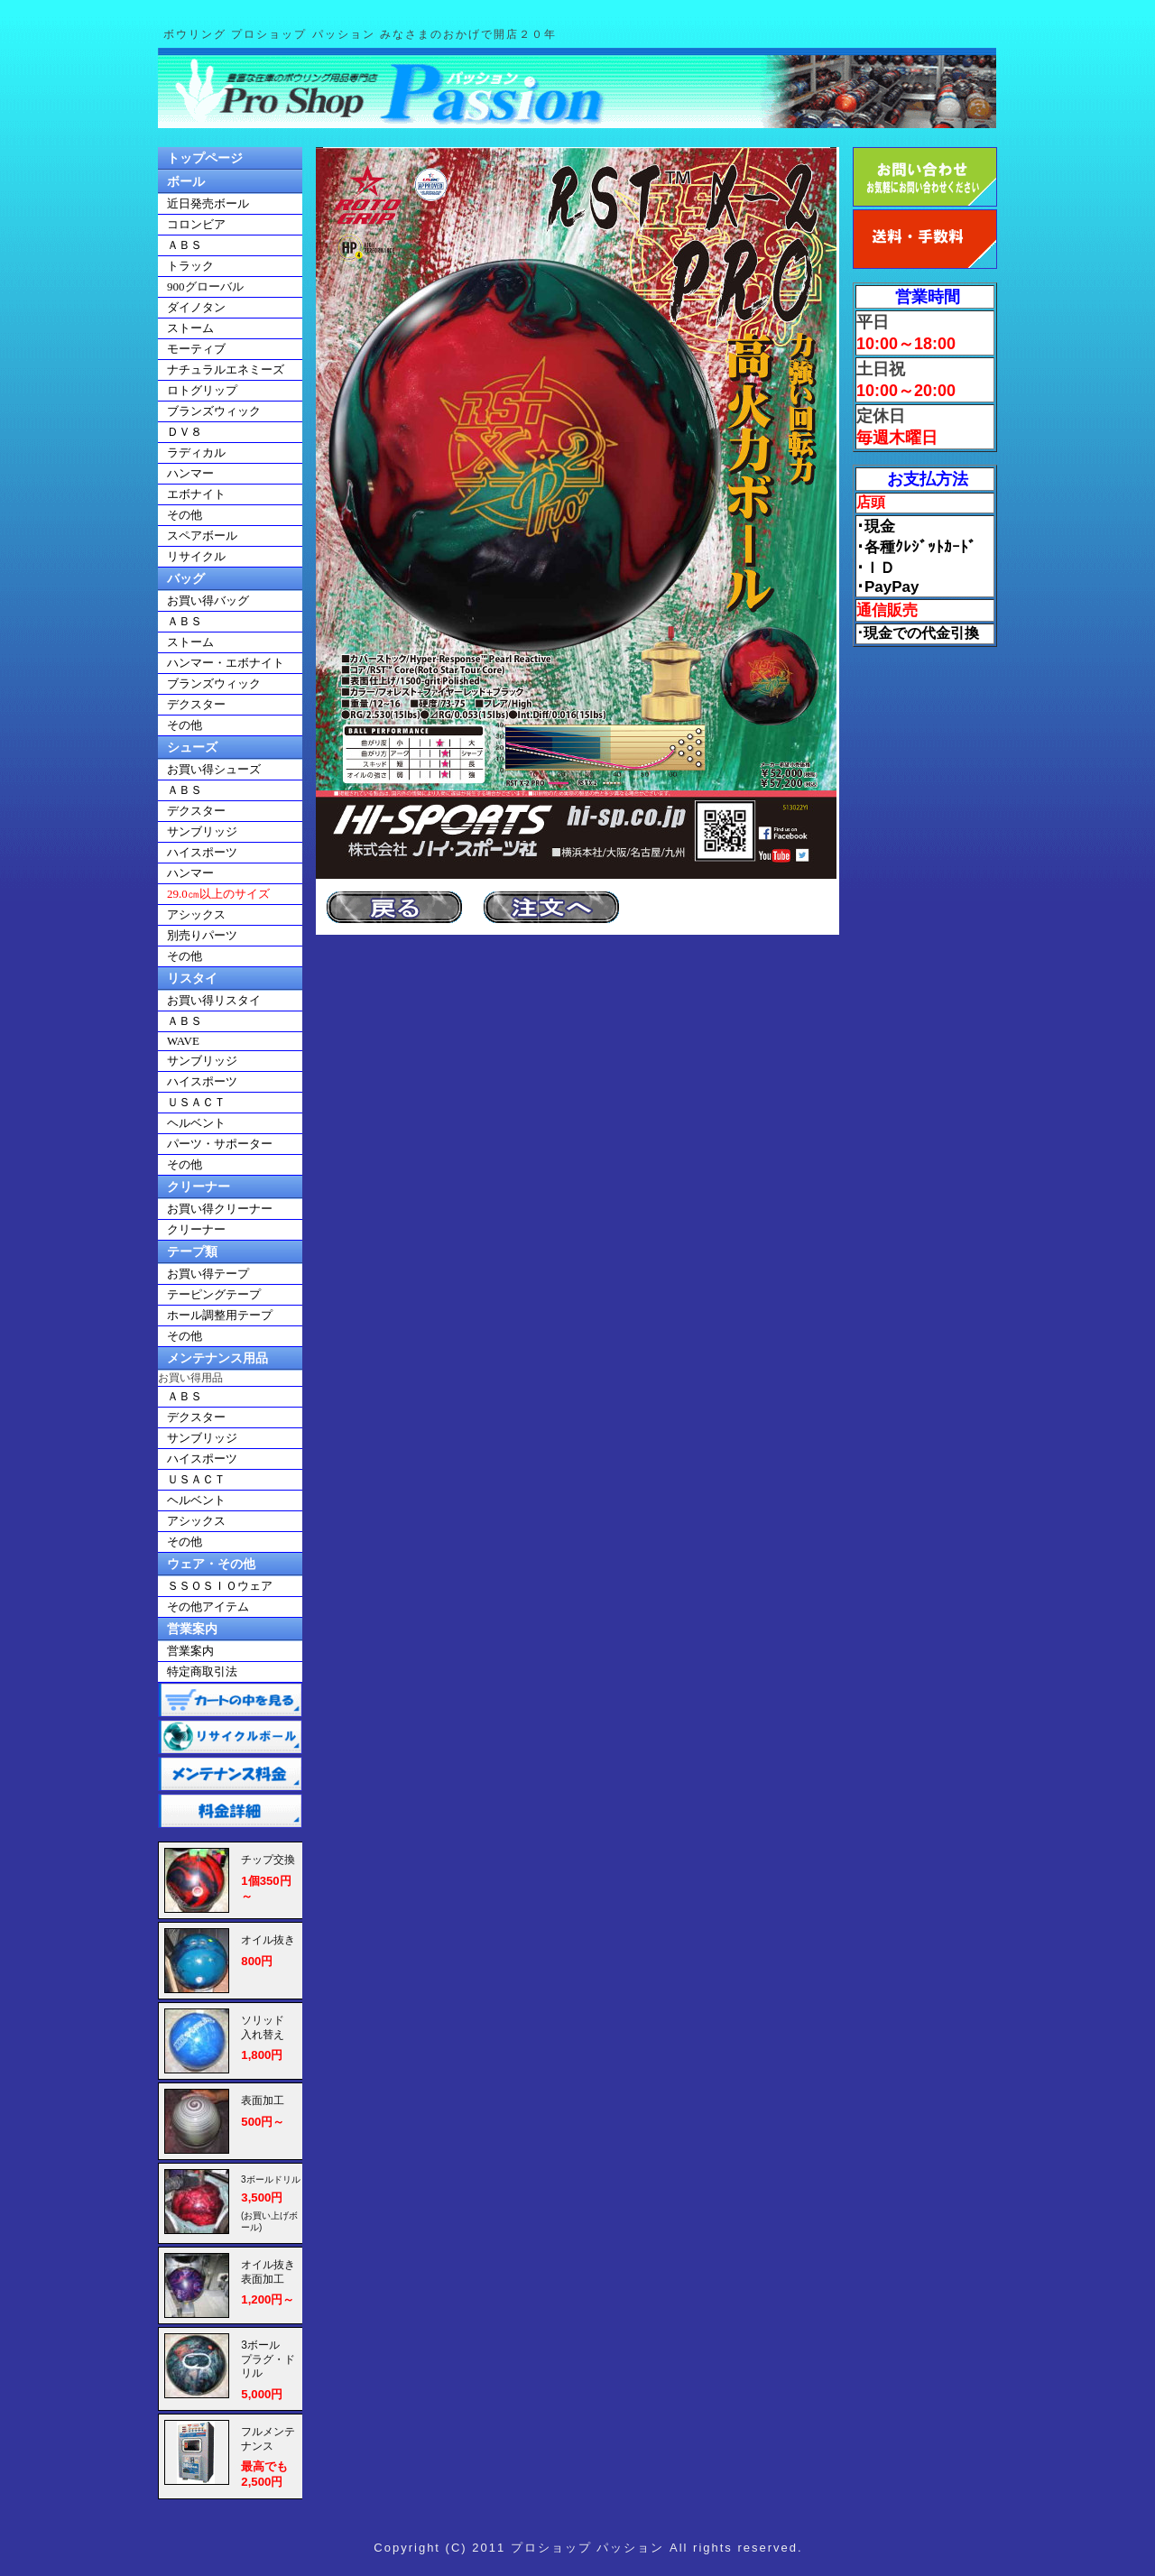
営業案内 (192, 1628)
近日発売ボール (208, 203)
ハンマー (190, 473)
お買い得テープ (208, 1273)
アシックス (196, 914)
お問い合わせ (925, 177)
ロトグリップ (202, 390)
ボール (186, 181)
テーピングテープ (214, 1294)
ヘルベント (196, 1123)
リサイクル (196, 556)
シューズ (192, 747)
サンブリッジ (202, 831)
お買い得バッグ (208, 600)
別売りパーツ (202, 935)
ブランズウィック (214, 411)
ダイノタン (196, 307)
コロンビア (196, 224)
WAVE (183, 1041)
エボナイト (196, 494)
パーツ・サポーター (220, 1143)
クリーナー (198, 1186)
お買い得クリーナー (220, 1208)
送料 (925, 239)
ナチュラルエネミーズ (225, 369)
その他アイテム (208, 1606)
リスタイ (192, 978)
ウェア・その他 (211, 1563)
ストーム (190, 328)
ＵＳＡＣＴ (196, 1102)
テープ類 (192, 1251)
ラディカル (196, 452)
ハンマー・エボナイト (225, 662)
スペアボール (202, 535)
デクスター (196, 704)
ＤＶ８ (184, 432)
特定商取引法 (202, 1671)
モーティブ (196, 348)
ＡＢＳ (184, 245)
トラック (190, 265)
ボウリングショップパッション (577, 88)
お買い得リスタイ (214, 1000)
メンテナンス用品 (217, 1358)
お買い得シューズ (214, 769)
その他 (184, 515)
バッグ (186, 578)
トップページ (205, 158)
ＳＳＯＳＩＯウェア (220, 1586)
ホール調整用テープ (220, 1315)
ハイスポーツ (202, 852)
